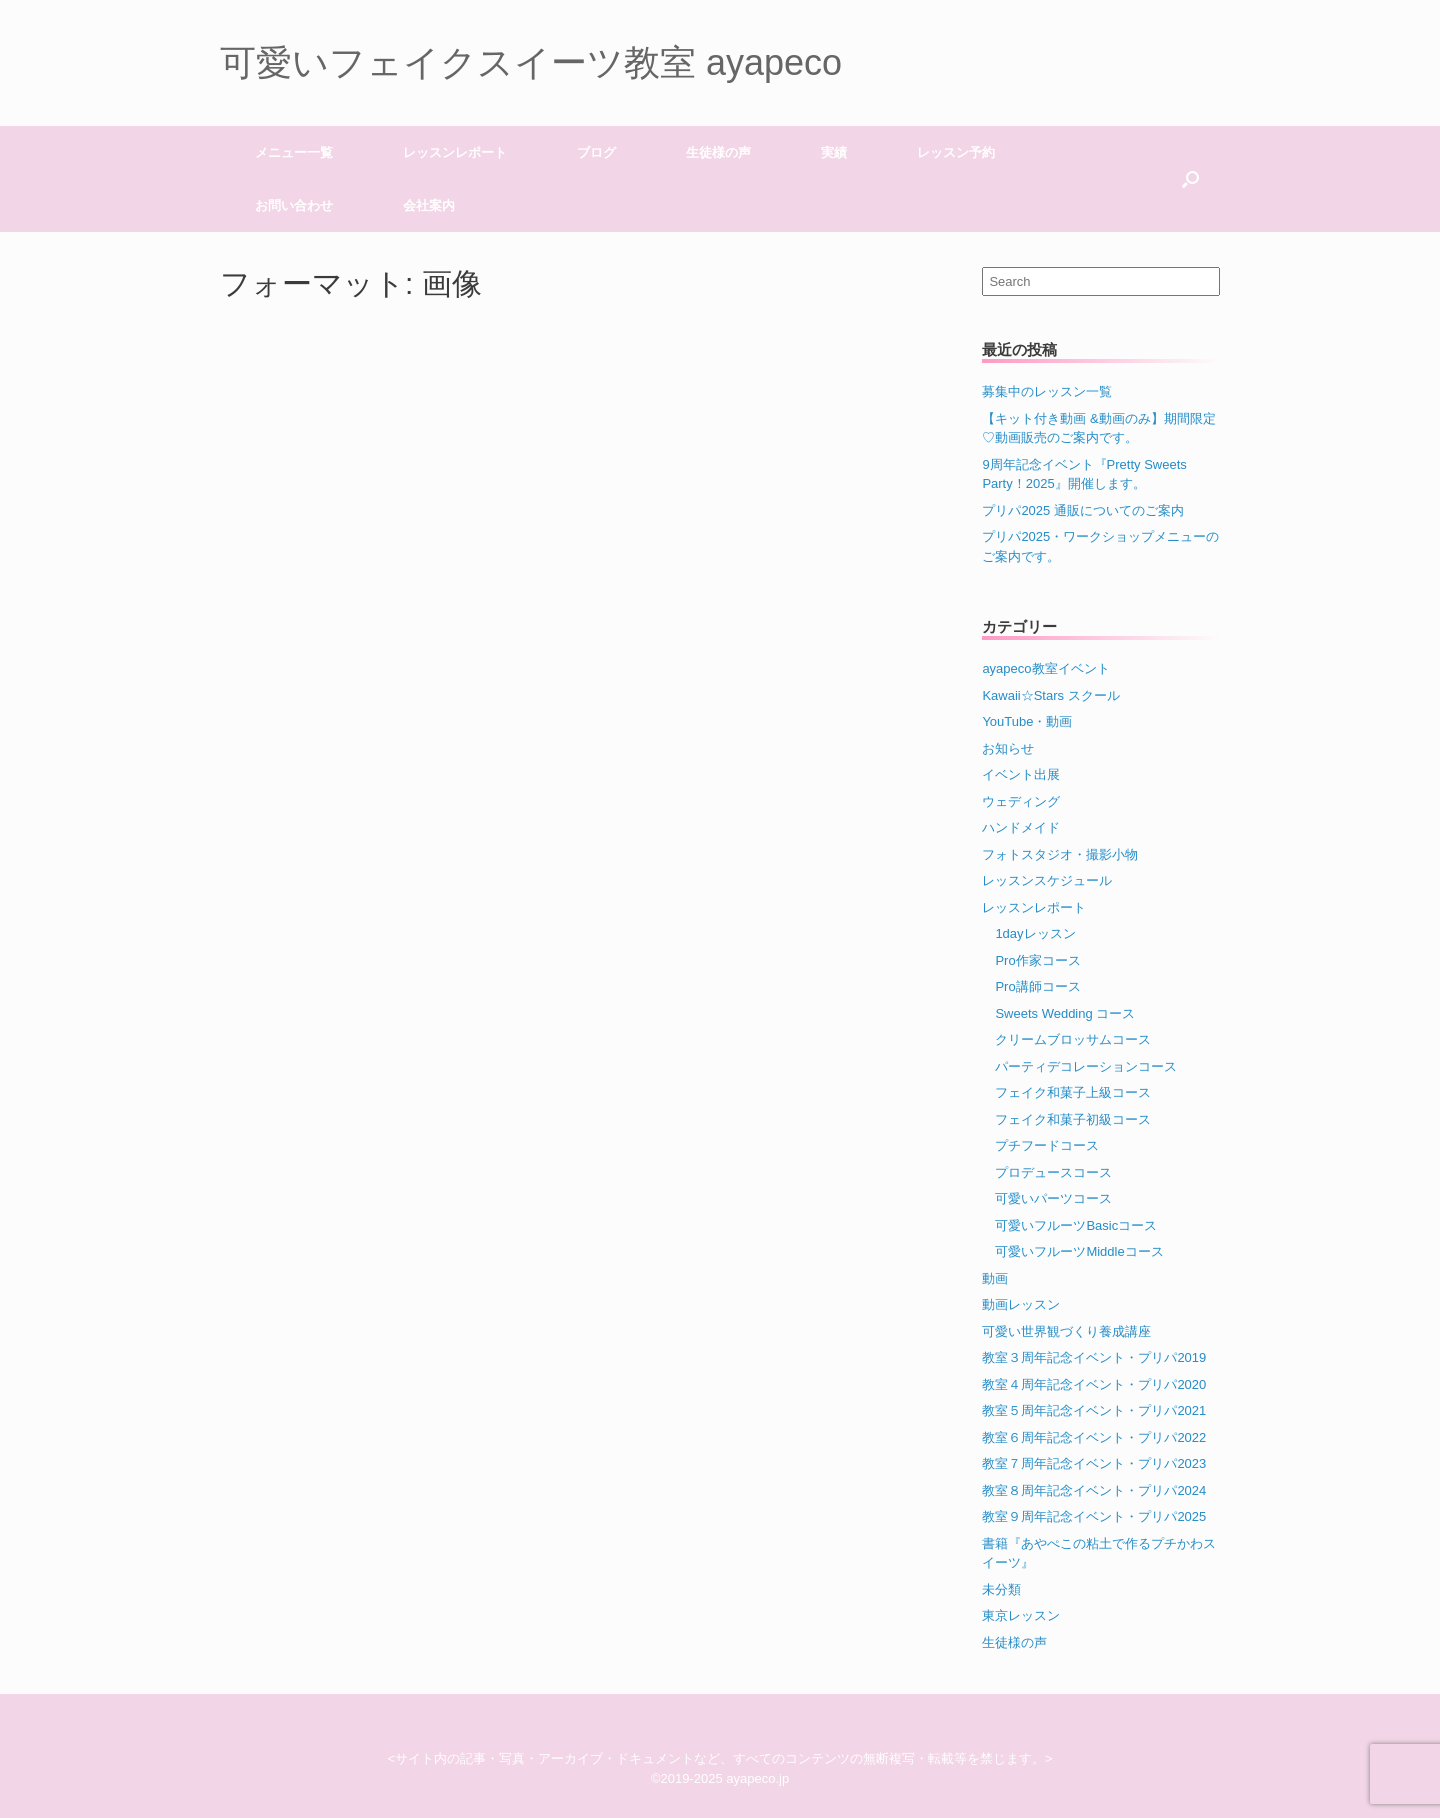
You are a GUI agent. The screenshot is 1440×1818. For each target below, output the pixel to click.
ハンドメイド (1021, 827)
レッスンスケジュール (1047, 880)
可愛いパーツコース (1053, 1198)
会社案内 (429, 205)
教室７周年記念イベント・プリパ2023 (1094, 1463)
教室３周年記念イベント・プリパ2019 (1094, 1357)
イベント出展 (1021, 774)
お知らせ (1008, 748)
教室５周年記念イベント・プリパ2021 (1094, 1410)
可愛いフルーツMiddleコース (1079, 1251)
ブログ (596, 152)
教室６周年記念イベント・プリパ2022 (1094, 1437)
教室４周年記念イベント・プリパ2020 (1094, 1384)
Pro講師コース (1037, 986)
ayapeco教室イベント (1045, 668)
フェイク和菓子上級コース (1073, 1092)
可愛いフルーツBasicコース (1076, 1225)
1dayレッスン (1035, 933)
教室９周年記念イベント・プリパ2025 (1094, 1516)
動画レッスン (1021, 1304)
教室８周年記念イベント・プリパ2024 (1094, 1490)
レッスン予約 (956, 152)
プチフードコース (1047, 1145)
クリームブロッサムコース (1073, 1039)
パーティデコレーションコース (1086, 1066)
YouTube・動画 (1027, 721)
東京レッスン (1021, 1615)
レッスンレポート (455, 152)
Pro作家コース (1037, 960)
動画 (995, 1278)
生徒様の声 (718, 152)
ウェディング (1021, 801)
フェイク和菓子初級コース (1073, 1119)
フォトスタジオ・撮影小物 (1060, 854)
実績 (834, 152)
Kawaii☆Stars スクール (1050, 695)
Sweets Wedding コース (1065, 1013)
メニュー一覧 (294, 152)
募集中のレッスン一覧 (1047, 391)
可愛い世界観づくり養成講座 (1066, 1331)
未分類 (1001, 1589)
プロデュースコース (1053, 1172)
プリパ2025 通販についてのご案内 (1083, 510)
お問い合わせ (294, 205)
